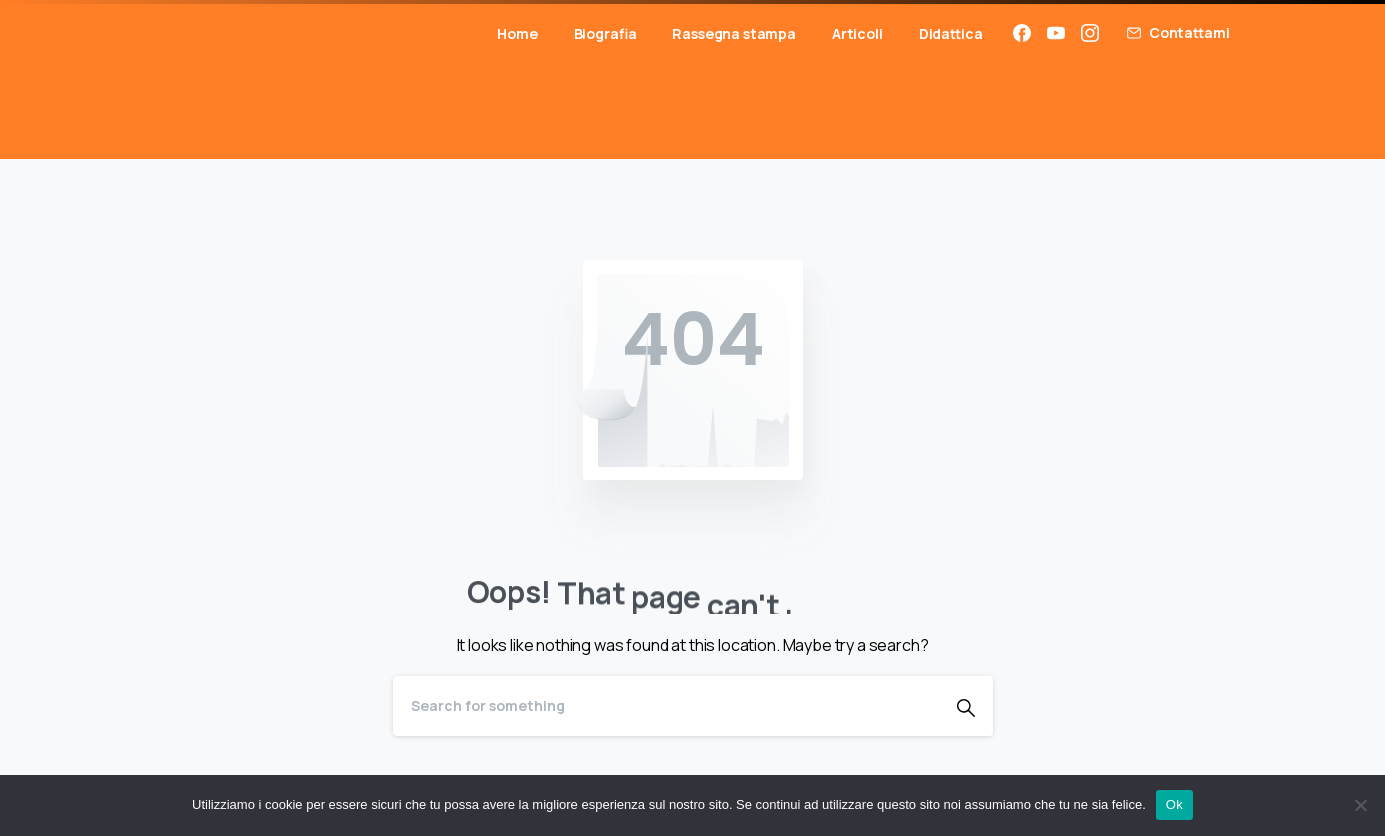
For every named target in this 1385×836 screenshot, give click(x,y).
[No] (1360, 805)
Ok (1174, 804)
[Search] (666, 706)
